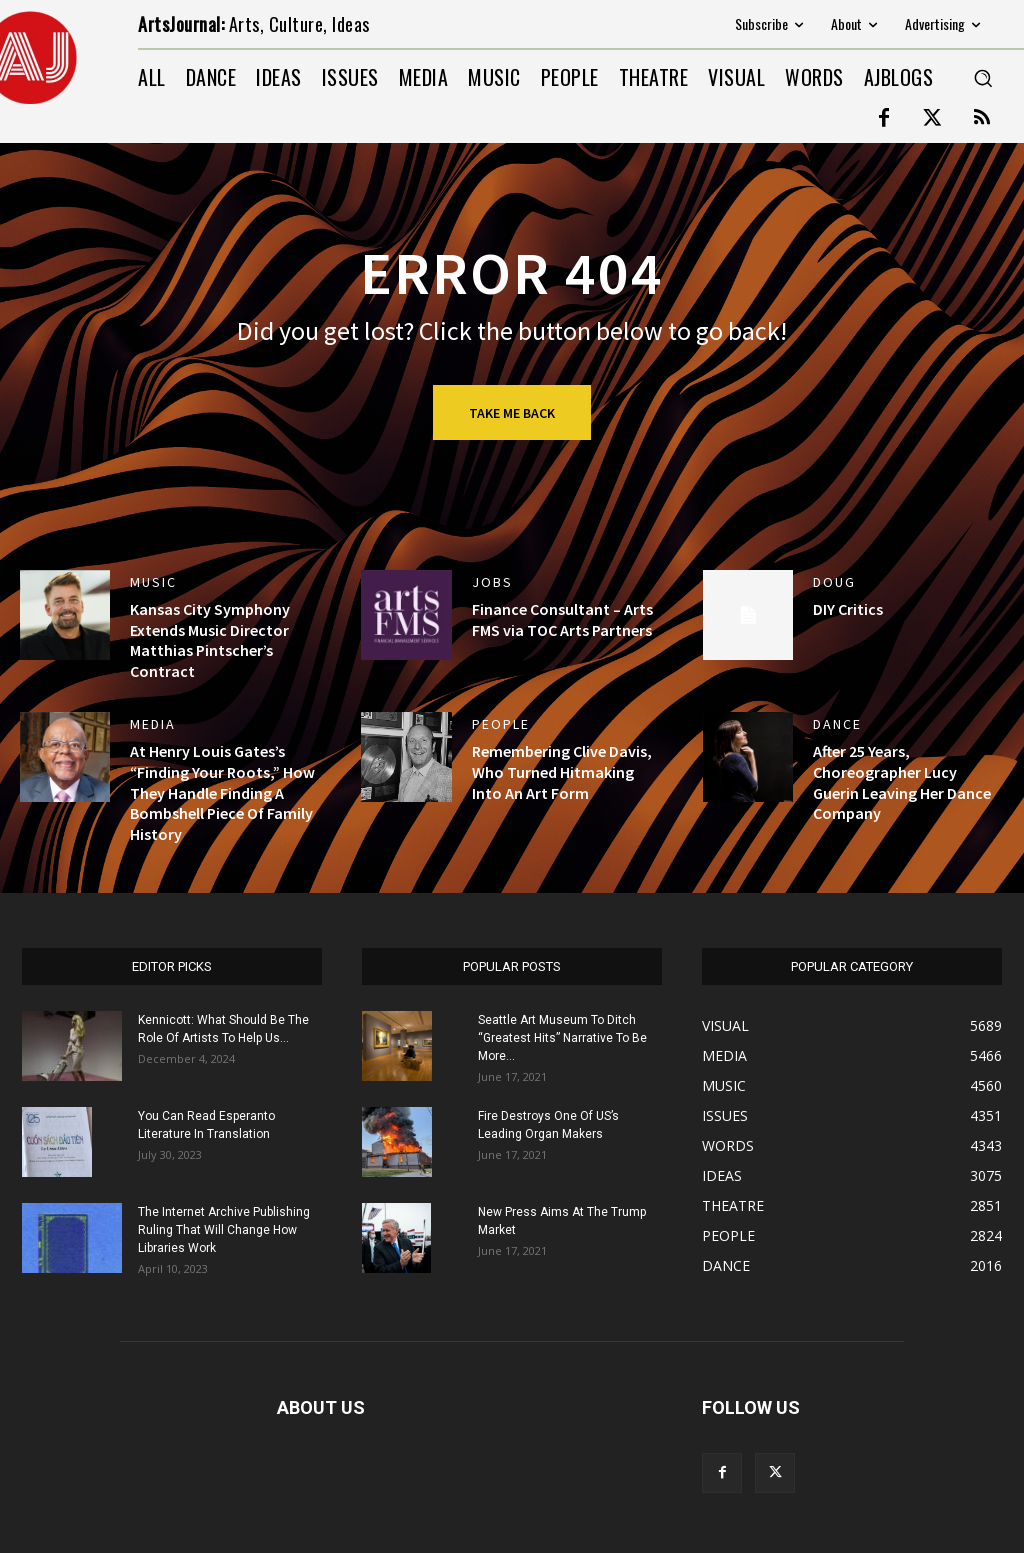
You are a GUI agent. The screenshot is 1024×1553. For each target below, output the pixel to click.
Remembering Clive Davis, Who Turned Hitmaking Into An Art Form (562, 772)
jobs (492, 582)
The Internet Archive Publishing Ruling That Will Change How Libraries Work (224, 1230)
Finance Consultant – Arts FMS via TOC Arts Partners (562, 619)
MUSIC (153, 582)
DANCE (837, 724)
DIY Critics (848, 609)
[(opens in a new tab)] (65, 615)
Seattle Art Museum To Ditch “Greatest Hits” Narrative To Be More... (562, 1038)
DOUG (834, 582)
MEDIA (153, 724)
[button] (983, 78)
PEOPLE (501, 724)
